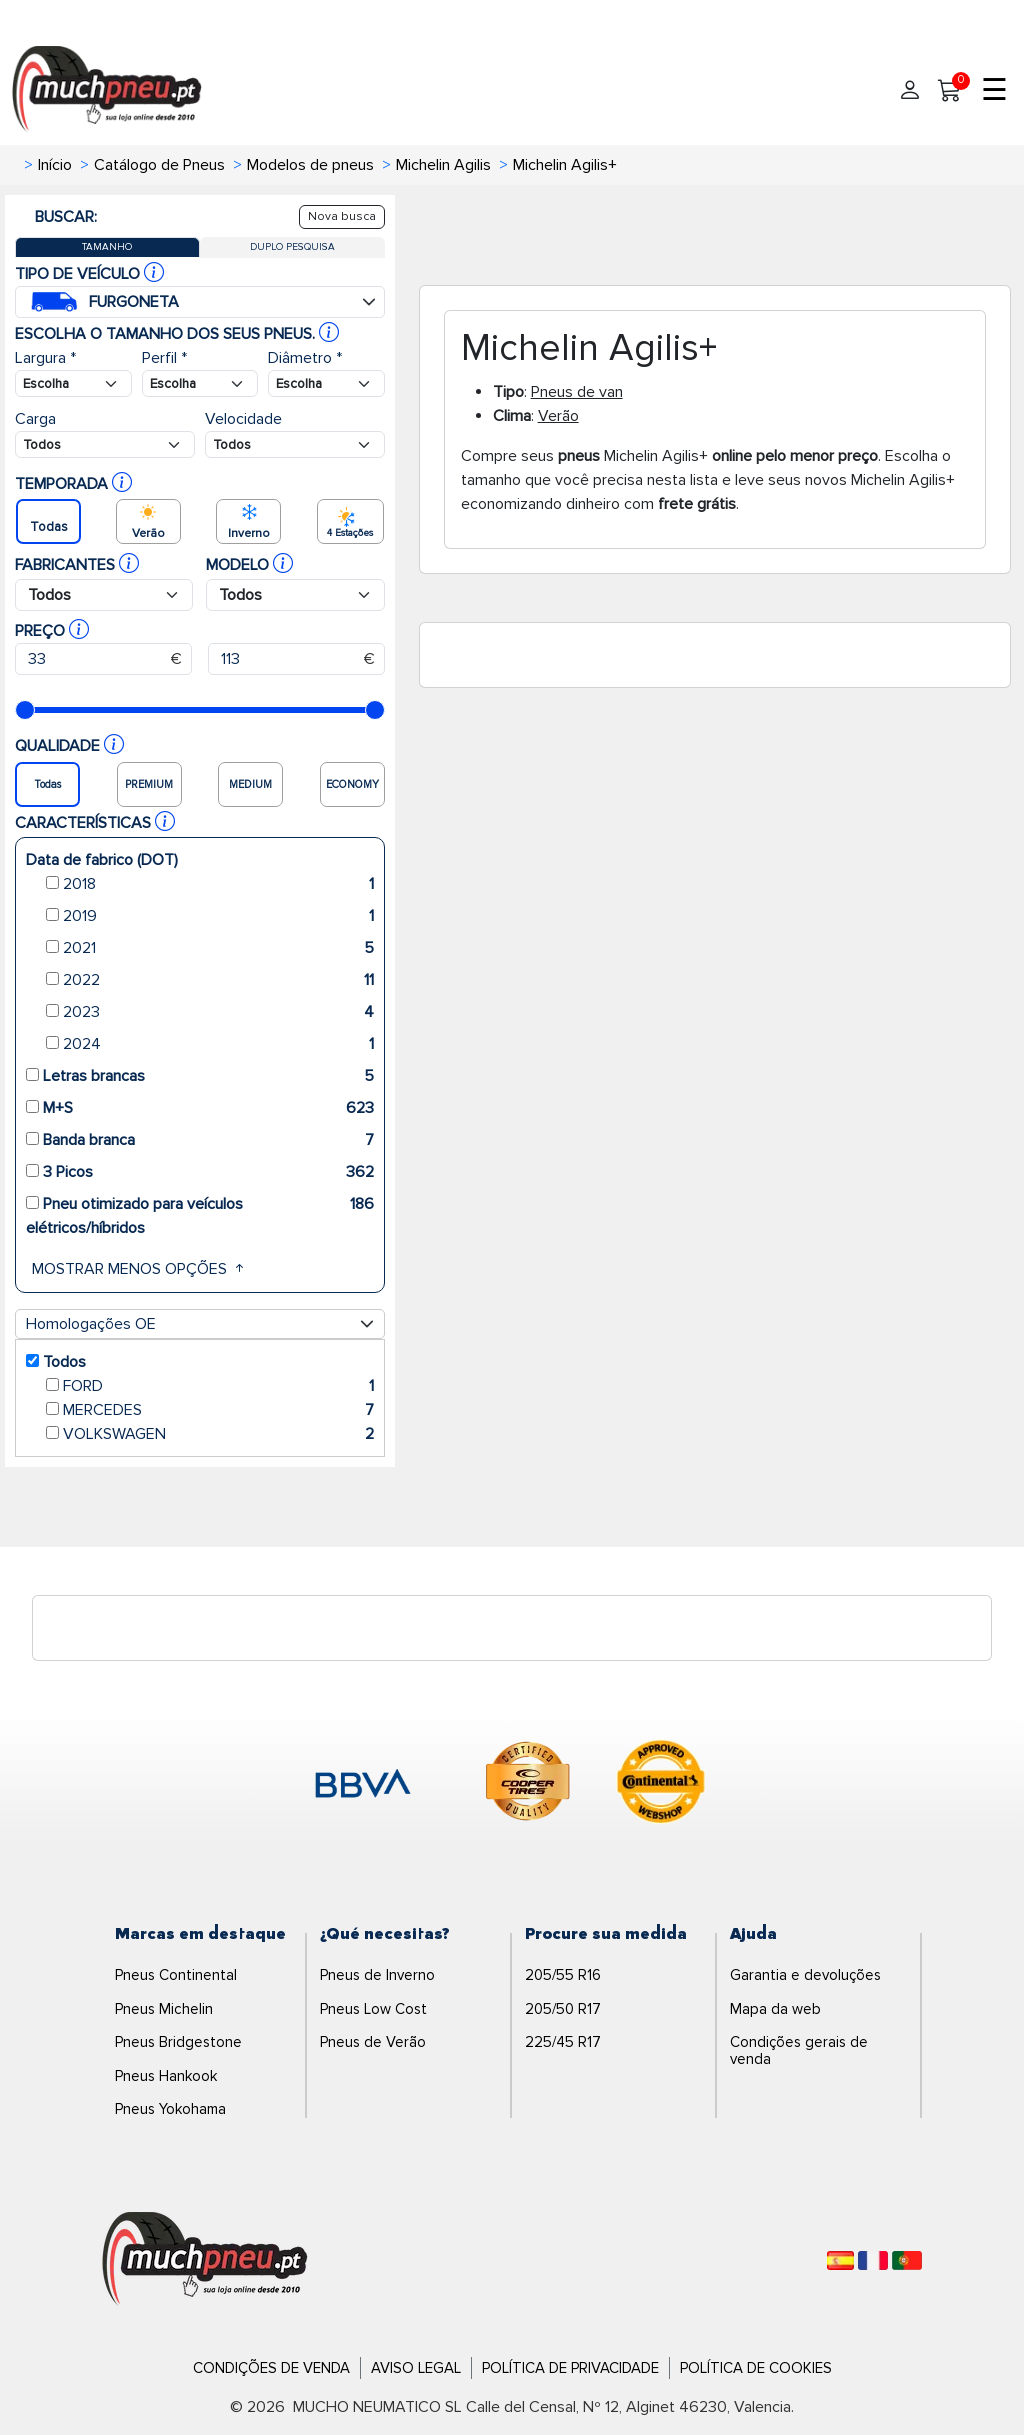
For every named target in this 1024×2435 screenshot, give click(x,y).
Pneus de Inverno (377, 1975)
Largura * (45, 358)
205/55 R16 (563, 1975)
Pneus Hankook (166, 2076)
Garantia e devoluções (805, 1975)
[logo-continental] (661, 1785)
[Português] (907, 2260)
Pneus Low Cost (373, 2009)
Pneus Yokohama (170, 2109)
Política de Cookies (756, 2368)
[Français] (873, 2260)
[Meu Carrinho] (950, 91)
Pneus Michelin (164, 2009)
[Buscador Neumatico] (73, 383)
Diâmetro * (305, 358)
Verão (558, 416)
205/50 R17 (563, 2009)
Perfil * (164, 358)
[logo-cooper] (528, 1785)
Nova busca (342, 216)
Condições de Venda (271, 2368)
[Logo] (205, 2259)
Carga (35, 419)
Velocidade (243, 419)
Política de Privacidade (570, 2368)
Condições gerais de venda (799, 2050)
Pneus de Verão (373, 2042)
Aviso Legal (416, 2368)
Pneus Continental (176, 1975)
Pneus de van (577, 392)
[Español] (840, 2260)
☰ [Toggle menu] (994, 91)
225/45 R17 (563, 2042)
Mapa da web (775, 2009)
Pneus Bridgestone (178, 2042)
